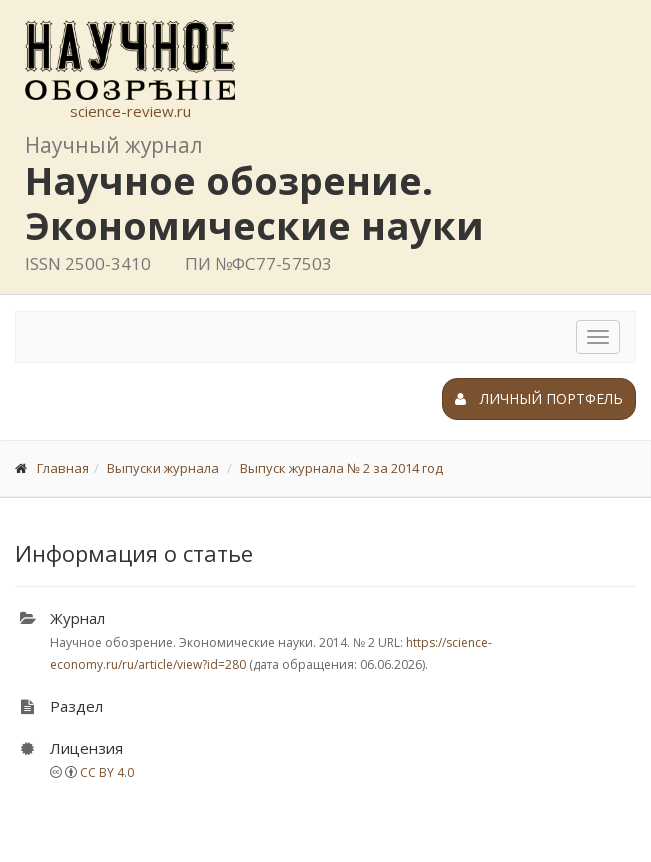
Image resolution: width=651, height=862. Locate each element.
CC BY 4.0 (107, 772)
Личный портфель (539, 398)
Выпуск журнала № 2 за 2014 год (341, 468)
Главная (63, 468)
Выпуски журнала (163, 468)
